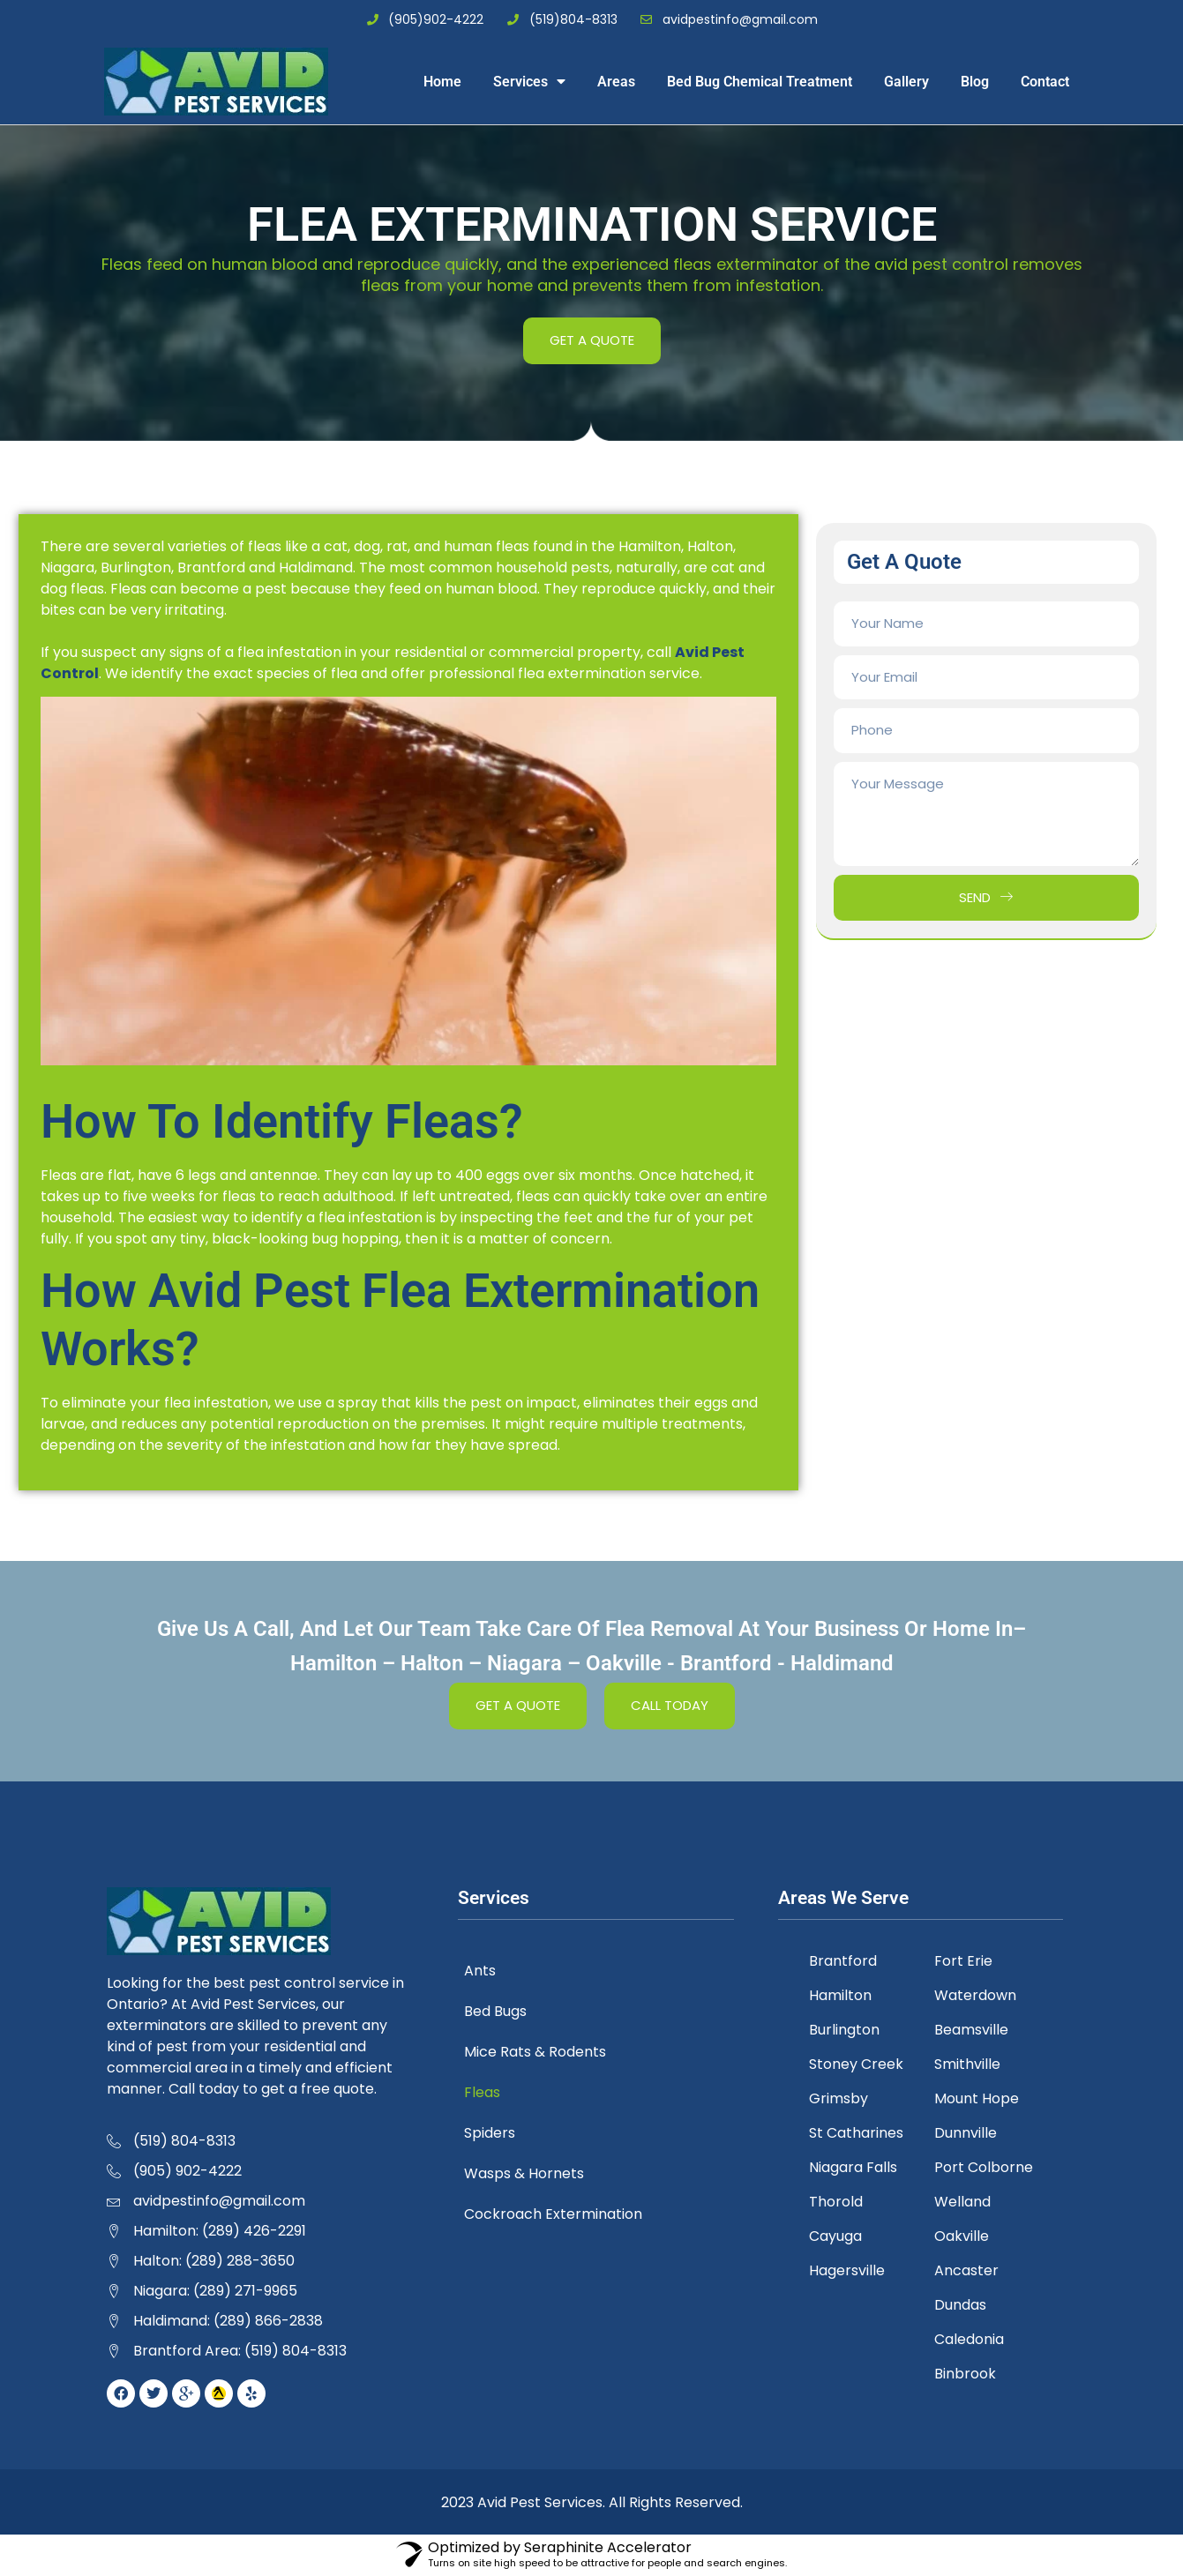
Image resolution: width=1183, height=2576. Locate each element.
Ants (491, 1970)
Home (442, 81)
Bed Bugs (506, 2011)
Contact (1045, 81)
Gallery (906, 81)
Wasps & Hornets (535, 2173)
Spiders (501, 2133)
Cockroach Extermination (564, 2214)
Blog (975, 81)
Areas (616, 81)
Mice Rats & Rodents (546, 2052)
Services (529, 81)
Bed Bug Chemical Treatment (759, 81)
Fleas (493, 2092)
